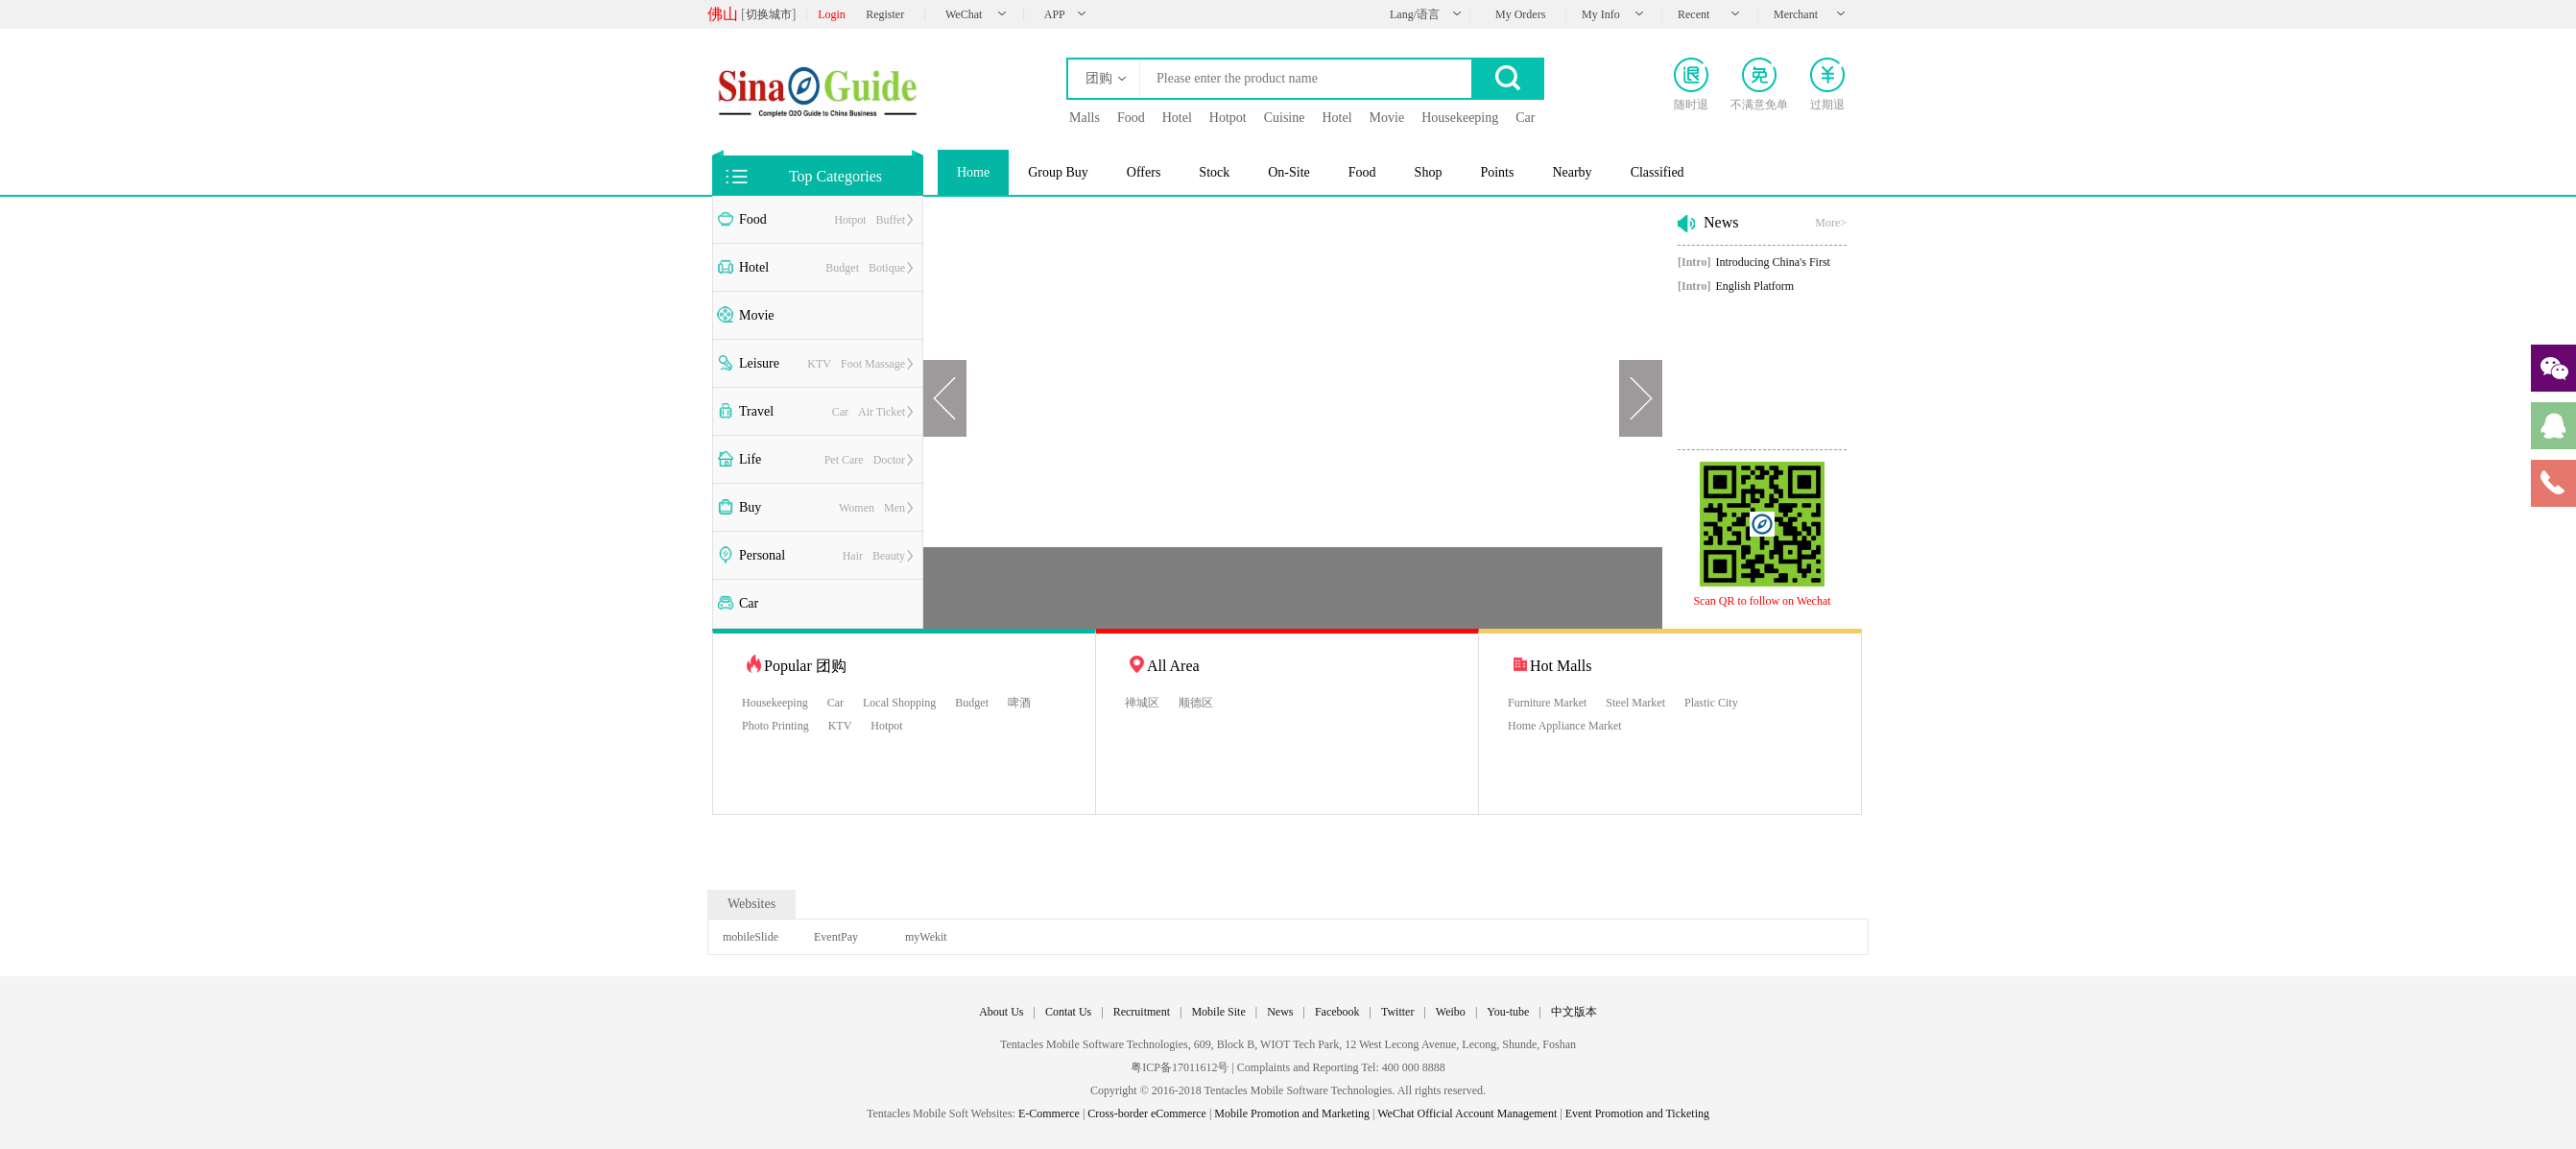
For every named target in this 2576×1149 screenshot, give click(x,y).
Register (885, 14)
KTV (819, 364)
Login (832, 14)
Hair (853, 556)
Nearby (1571, 172)
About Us (1001, 1011)
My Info (1601, 14)
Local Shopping (899, 702)
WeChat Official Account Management (1467, 1113)
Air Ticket (881, 412)
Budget (842, 268)
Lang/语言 (1415, 14)
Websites (751, 904)
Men (894, 508)
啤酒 (1019, 702)
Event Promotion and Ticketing (1637, 1113)
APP (1054, 14)
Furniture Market (1547, 702)
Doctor (889, 460)
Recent (1693, 14)
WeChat (963, 14)
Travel (756, 411)
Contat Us (1068, 1011)
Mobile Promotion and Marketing (1292, 1113)
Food (753, 219)
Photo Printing (775, 725)
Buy (750, 507)
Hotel (754, 267)
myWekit (926, 937)
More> (1831, 222)
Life (750, 459)
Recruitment (1141, 1011)
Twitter (1397, 1011)
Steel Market (1635, 702)
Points (1497, 172)
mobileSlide (750, 937)
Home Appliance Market (1565, 725)
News (1280, 1011)
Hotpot (850, 220)
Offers (1144, 172)
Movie (757, 315)
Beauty (888, 556)
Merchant (1796, 14)
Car (840, 412)
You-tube (1508, 1011)
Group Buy (1058, 172)
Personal (762, 555)
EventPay (836, 937)
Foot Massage (873, 364)
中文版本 (1574, 1011)
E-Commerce (1049, 1113)
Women (856, 508)
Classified (1657, 172)
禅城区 (1142, 702)
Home (973, 172)
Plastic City (1711, 702)
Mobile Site (1218, 1011)
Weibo (1451, 1011)
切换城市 (769, 14)
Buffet (890, 220)
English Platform (1736, 286)
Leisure (759, 363)
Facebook (1337, 1011)
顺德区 (1196, 702)
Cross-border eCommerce (1146, 1113)
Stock (1214, 172)
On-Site (1289, 172)
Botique (887, 268)
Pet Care (844, 460)
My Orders (1520, 14)
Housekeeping (775, 702)
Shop (1429, 172)
